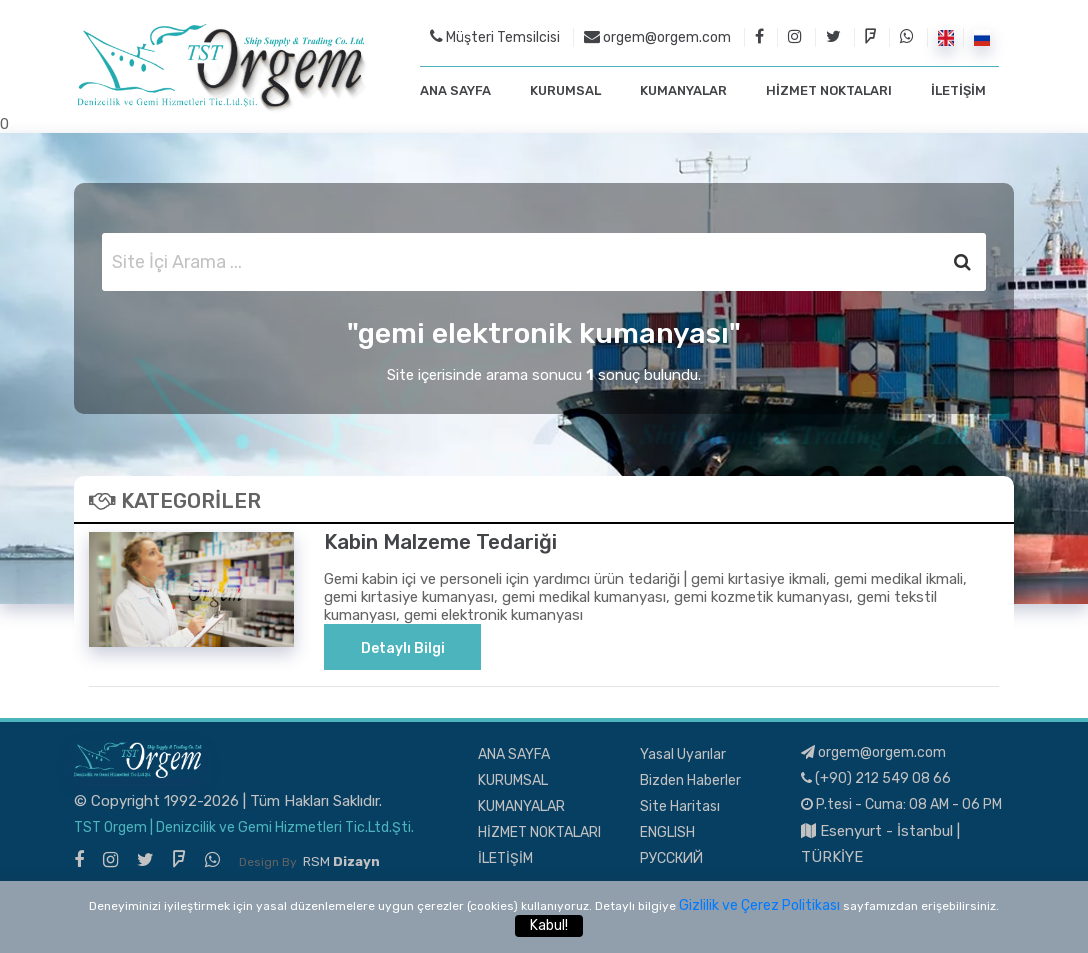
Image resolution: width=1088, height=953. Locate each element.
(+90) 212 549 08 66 (876, 778)
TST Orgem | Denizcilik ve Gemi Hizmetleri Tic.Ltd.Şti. (244, 827)
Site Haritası (680, 806)
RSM (341, 861)
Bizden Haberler (690, 780)
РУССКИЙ (671, 858)
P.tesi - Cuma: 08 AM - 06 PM (901, 804)
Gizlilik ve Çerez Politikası (759, 905)
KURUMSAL (565, 90)
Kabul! (549, 925)
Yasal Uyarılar (683, 754)
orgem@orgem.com (657, 37)
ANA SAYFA (455, 90)
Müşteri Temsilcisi (495, 37)
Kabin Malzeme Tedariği (440, 542)
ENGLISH (667, 832)
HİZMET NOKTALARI (829, 90)
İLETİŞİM (958, 90)
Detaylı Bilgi (403, 648)
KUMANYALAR (683, 90)
